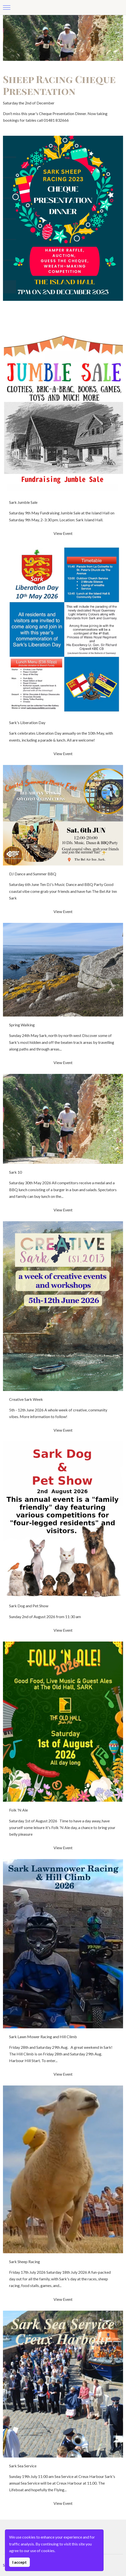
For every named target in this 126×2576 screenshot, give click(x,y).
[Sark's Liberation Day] (63, 629)
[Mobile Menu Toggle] (6, 7)
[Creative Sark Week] (63, 1305)
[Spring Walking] (63, 969)
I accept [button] (19, 2562)
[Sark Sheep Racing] (63, 2169)
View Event (63, 533)
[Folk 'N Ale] (63, 1721)
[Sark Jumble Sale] (63, 414)
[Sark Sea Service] (63, 2383)
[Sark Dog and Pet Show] (63, 1519)
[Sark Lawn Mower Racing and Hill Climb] (63, 1943)
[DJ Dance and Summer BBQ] (63, 814)
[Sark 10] (63, 1118)
